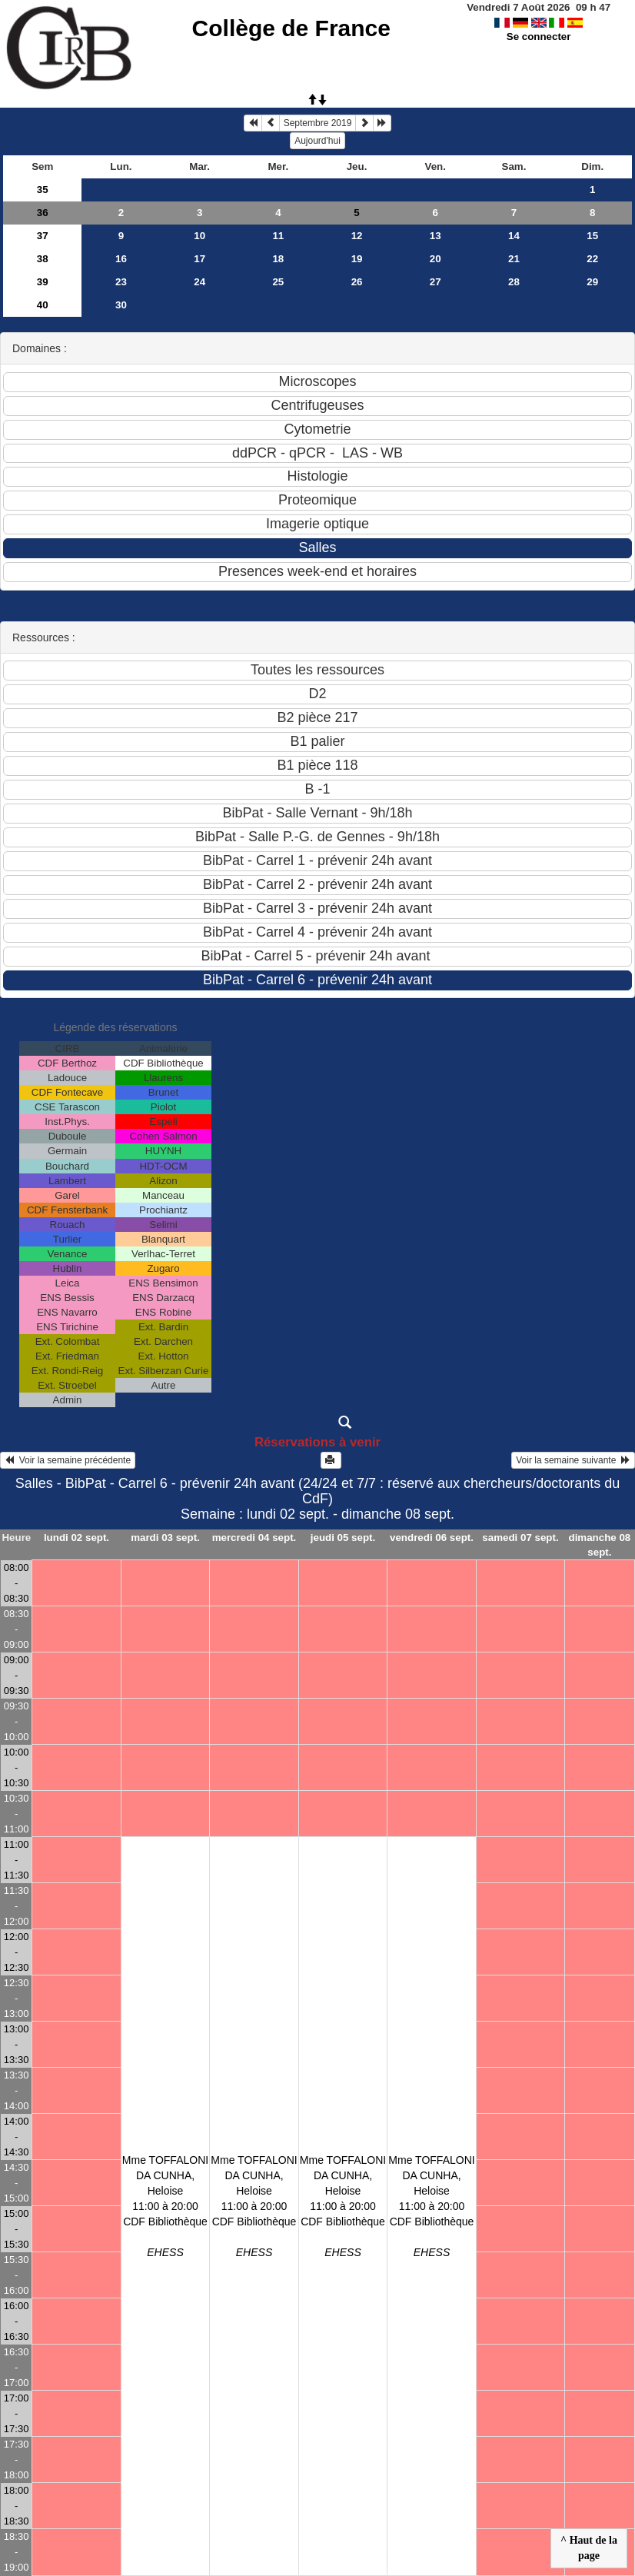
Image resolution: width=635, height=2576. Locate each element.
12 (357, 235)
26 (357, 282)
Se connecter (539, 36)
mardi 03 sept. (165, 1537)
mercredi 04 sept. (254, 1537)
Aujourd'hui (317, 140)
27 (435, 282)
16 (121, 259)
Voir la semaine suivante (573, 1460)
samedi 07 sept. (520, 1537)
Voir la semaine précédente (68, 1460)
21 (514, 259)
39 (42, 282)
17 (199, 259)
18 (278, 259)
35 (42, 189)
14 (514, 235)
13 (435, 235)
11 (278, 235)
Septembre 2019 (318, 123)
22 (592, 259)
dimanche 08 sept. (600, 1545)
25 (278, 282)
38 (42, 259)
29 (592, 282)
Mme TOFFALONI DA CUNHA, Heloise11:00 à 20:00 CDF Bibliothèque (165, 2206)
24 (199, 282)
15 (592, 235)
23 (121, 282)
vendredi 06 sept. (432, 1537)
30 (121, 305)
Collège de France (291, 28)
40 (42, 305)
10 (199, 235)
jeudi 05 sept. (343, 1537)
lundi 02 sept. (76, 1537)
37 (42, 235)
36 (42, 212)
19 (357, 259)
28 (514, 282)
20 (435, 259)
